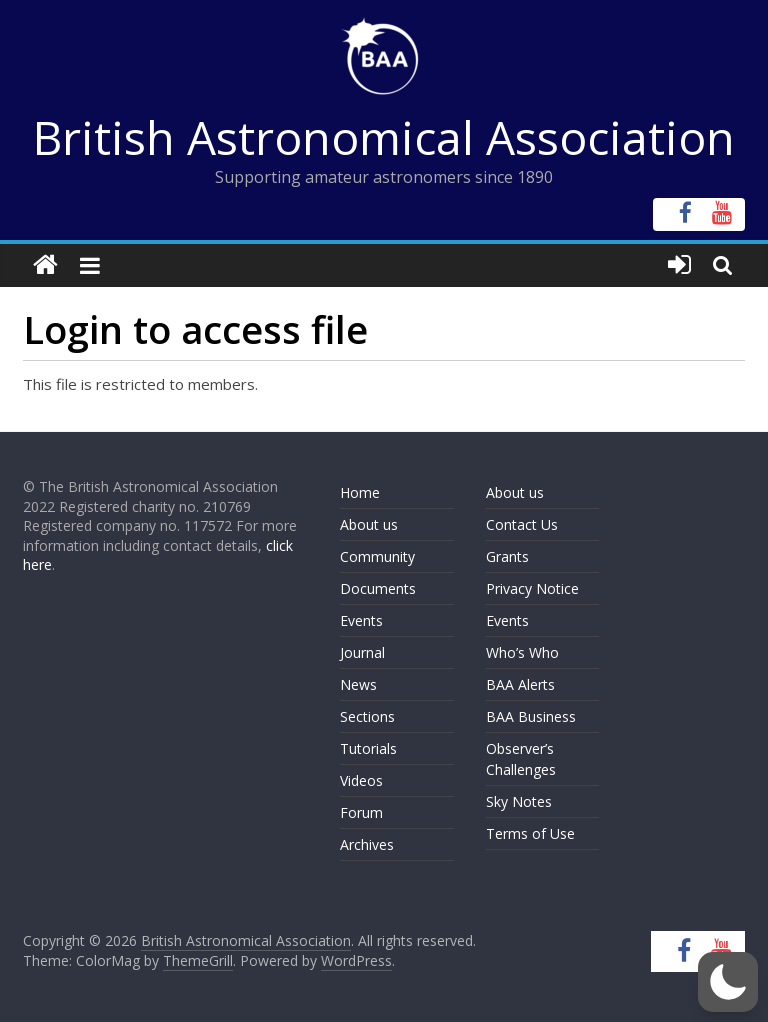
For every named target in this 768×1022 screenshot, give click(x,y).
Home (360, 492)
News (358, 684)
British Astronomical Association (384, 137)
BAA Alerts (520, 684)
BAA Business (531, 716)
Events (361, 620)
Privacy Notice (532, 588)
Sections (367, 716)
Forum (361, 812)
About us (369, 524)
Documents (378, 588)
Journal (362, 652)
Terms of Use (530, 833)
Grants (507, 556)
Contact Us (522, 524)
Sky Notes (519, 801)
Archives (367, 844)
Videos (361, 780)
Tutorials (368, 748)
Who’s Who (522, 652)
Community (377, 556)
